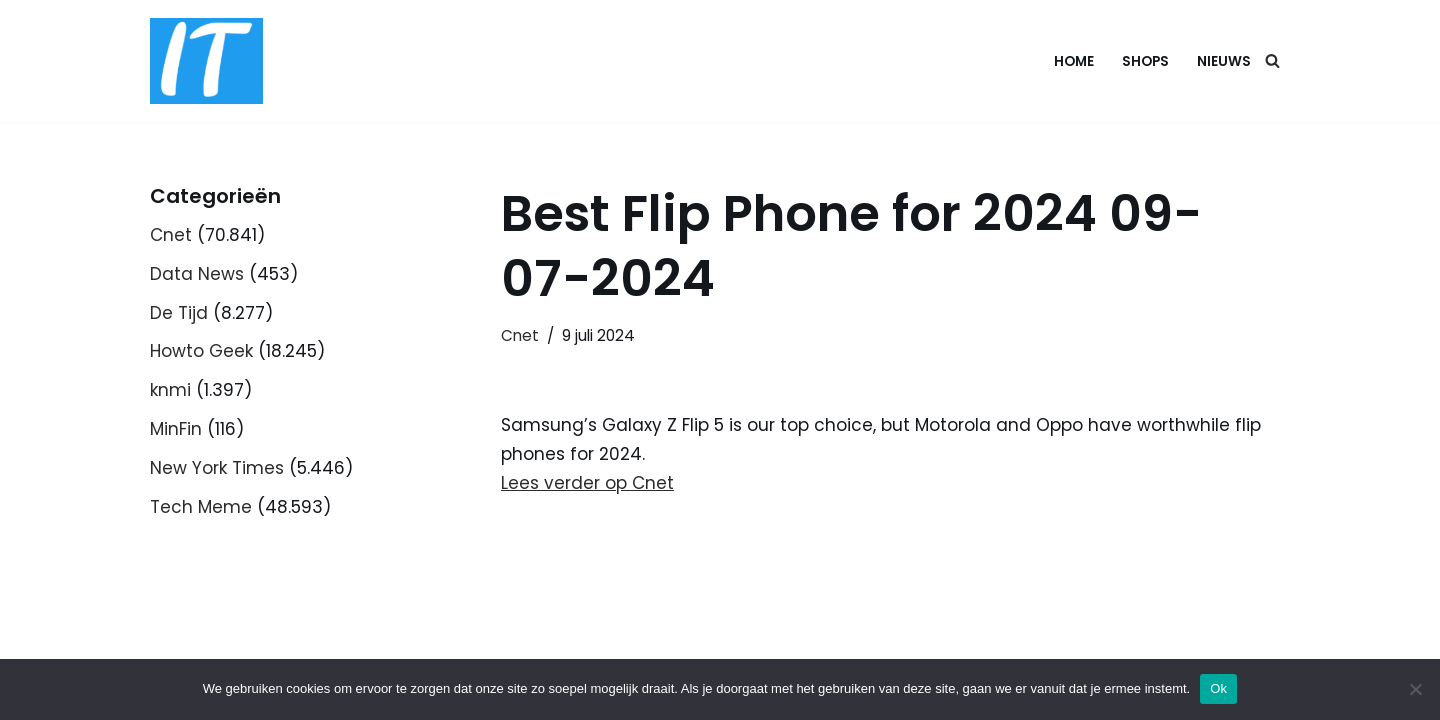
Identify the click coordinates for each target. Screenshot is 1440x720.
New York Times (217, 468)
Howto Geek (201, 351)
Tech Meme (201, 507)
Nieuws (1224, 61)
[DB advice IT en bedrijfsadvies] (206, 61)
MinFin (176, 429)
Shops (1145, 61)
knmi (170, 390)
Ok (1218, 688)
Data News (197, 274)
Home (1074, 61)
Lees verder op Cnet (587, 483)
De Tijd (179, 313)
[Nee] (1415, 689)
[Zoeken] (1272, 60)
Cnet (171, 235)
